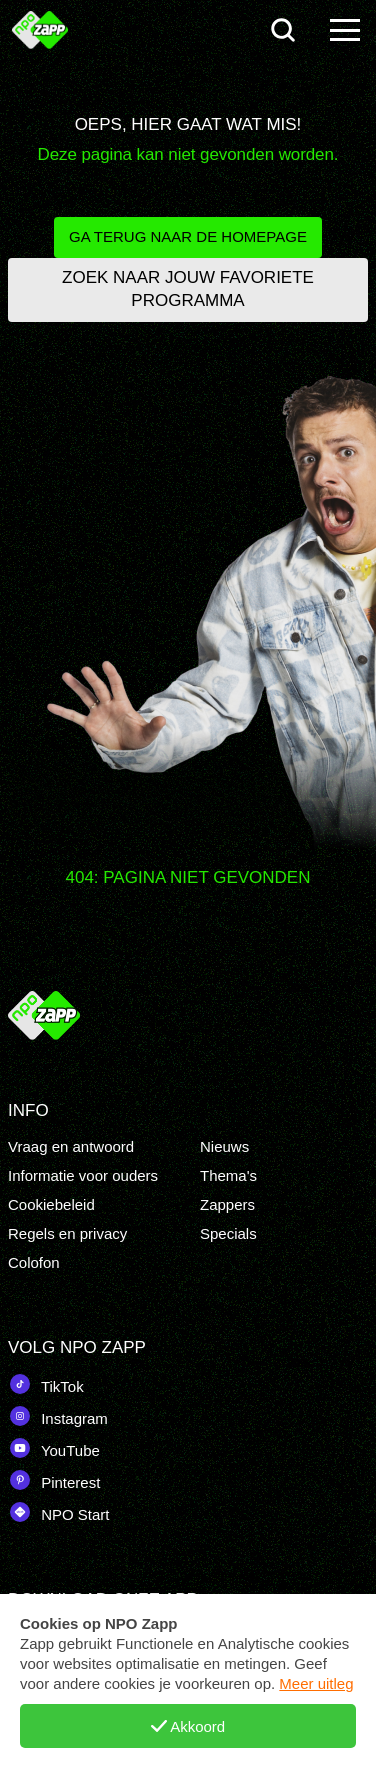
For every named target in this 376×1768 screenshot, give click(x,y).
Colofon (34, 1262)
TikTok (46, 1384)
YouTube (54, 1448)
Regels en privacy (67, 1233)
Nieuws (224, 1146)
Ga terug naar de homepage (188, 236)
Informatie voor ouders (83, 1175)
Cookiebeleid (51, 1204)
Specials (228, 1233)
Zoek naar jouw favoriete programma (188, 289)
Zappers (227, 1204)
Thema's (228, 1175)
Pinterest (54, 1480)
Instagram (58, 1416)
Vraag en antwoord (71, 1146)
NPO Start (59, 1512)
